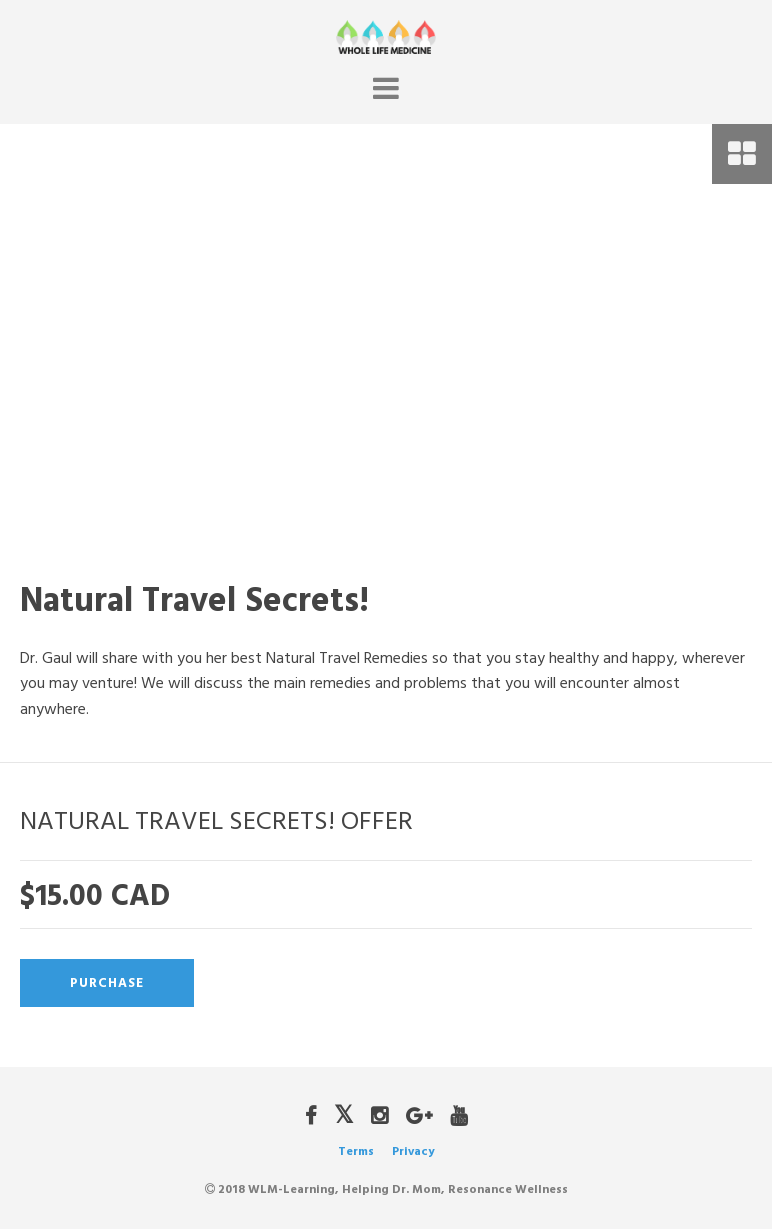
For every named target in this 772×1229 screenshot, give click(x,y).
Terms (356, 1151)
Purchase (107, 983)
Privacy (413, 1151)
